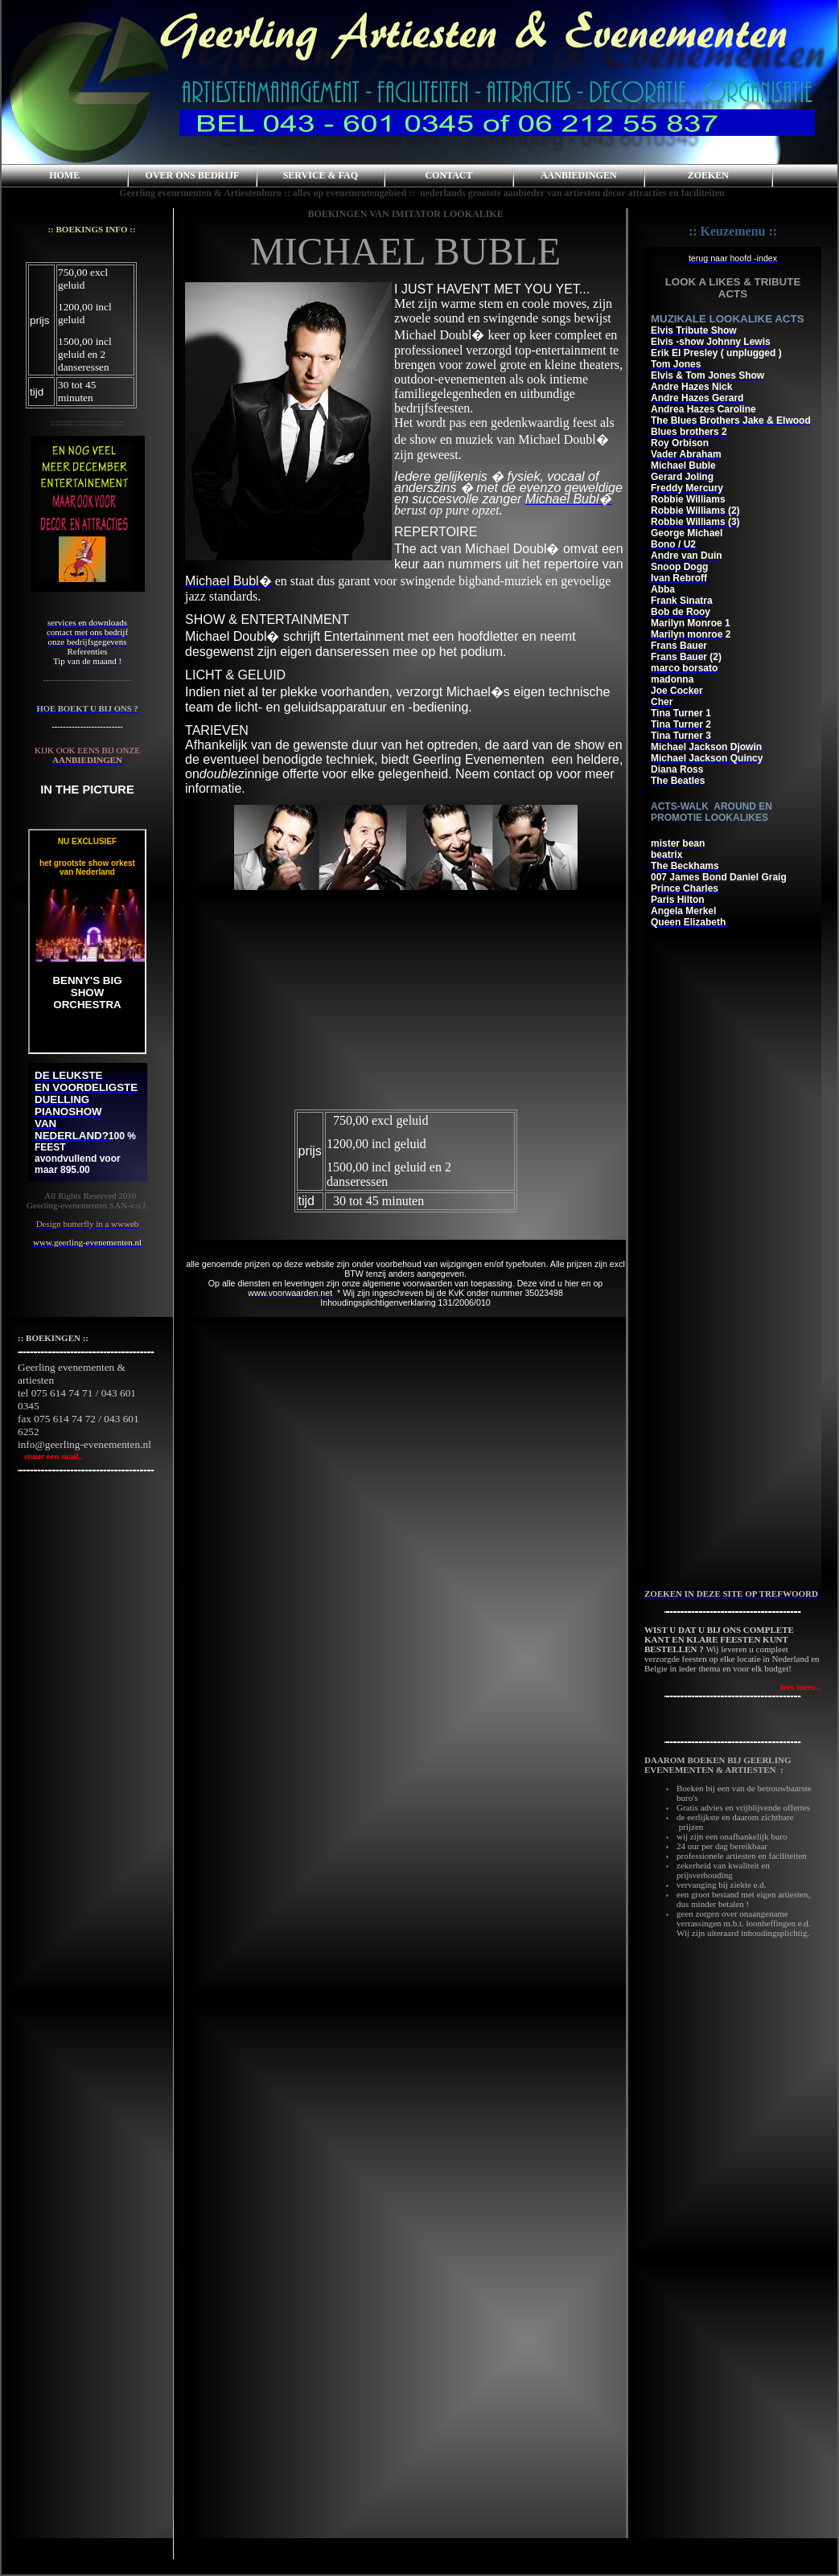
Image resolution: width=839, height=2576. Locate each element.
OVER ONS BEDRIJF (193, 175)
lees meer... (800, 1687)
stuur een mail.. (50, 1456)
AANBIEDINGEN (579, 175)
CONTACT (448, 175)
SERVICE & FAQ (320, 175)
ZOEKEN (708, 175)
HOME (64, 175)
